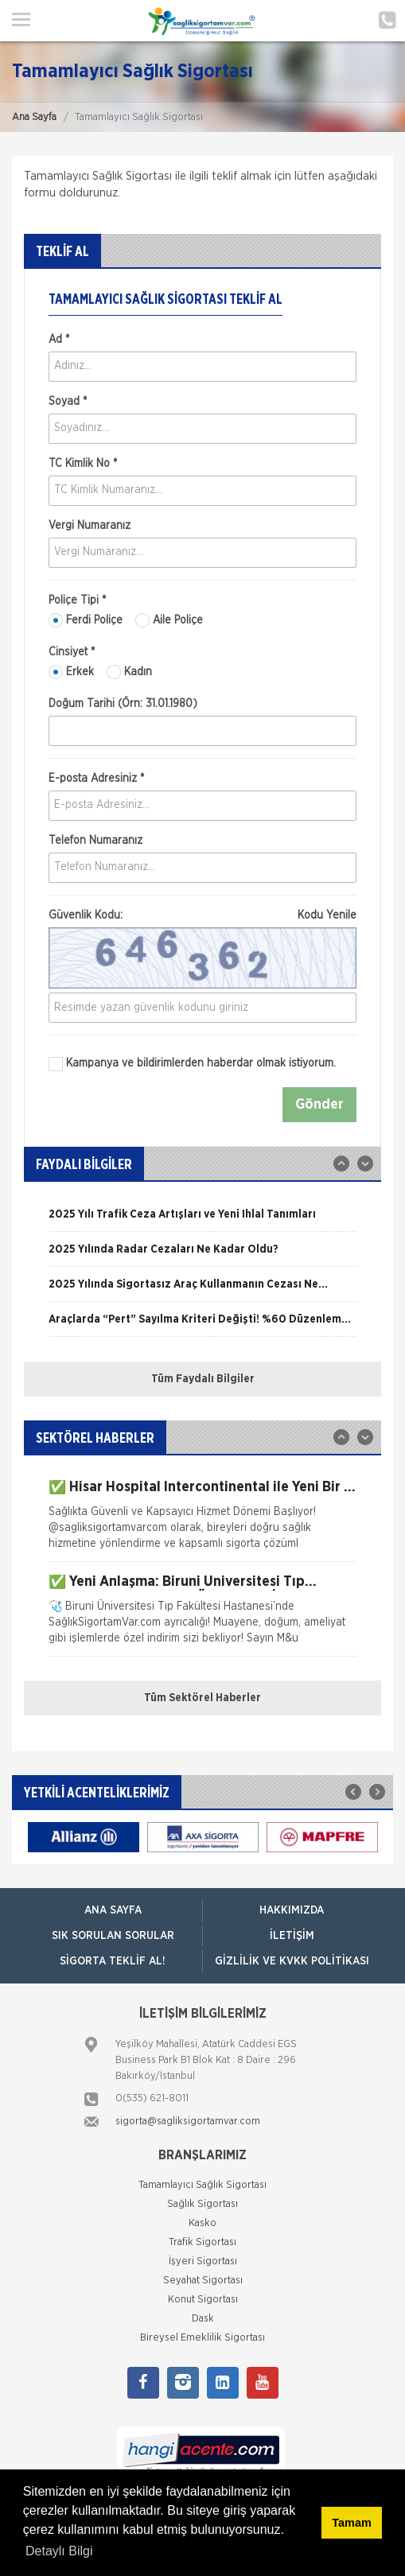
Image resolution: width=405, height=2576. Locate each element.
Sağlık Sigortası (202, 2204)
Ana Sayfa (34, 117)
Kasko (202, 2223)
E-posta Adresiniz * (96, 778)
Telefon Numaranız (95, 840)
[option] (202, 1220)
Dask (203, 2319)
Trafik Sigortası (202, 2242)
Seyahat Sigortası (203, 2280)
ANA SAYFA (113, 1910)
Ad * (59, 339)
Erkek (71, 672)
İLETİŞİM (292, 1935)
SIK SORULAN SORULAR (113, 1935)
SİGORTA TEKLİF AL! (113, 1961)
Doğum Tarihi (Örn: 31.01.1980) (123, 703)
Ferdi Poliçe (86, 620)
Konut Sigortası (203, 2299)
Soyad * (68, 401)
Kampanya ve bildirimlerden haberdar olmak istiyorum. (192, 1064)
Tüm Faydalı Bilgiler (203, 1379)
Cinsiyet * (72, 652)
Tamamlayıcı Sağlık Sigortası (202, 2185)
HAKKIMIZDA (291, 1910)
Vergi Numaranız (89, 525)
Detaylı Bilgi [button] (58, 2551)
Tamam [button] (351, 2522)
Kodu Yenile (327, 915)
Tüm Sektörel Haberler (202, 1698)
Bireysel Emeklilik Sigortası (202, 2338)
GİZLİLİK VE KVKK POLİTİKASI (292, 1961)
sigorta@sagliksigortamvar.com (187, 2121)
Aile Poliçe (169, 620)
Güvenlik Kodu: (202, 915)
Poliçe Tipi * (77, 600)
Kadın (129, 672)
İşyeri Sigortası (203, 2261)
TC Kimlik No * (83, 463)
